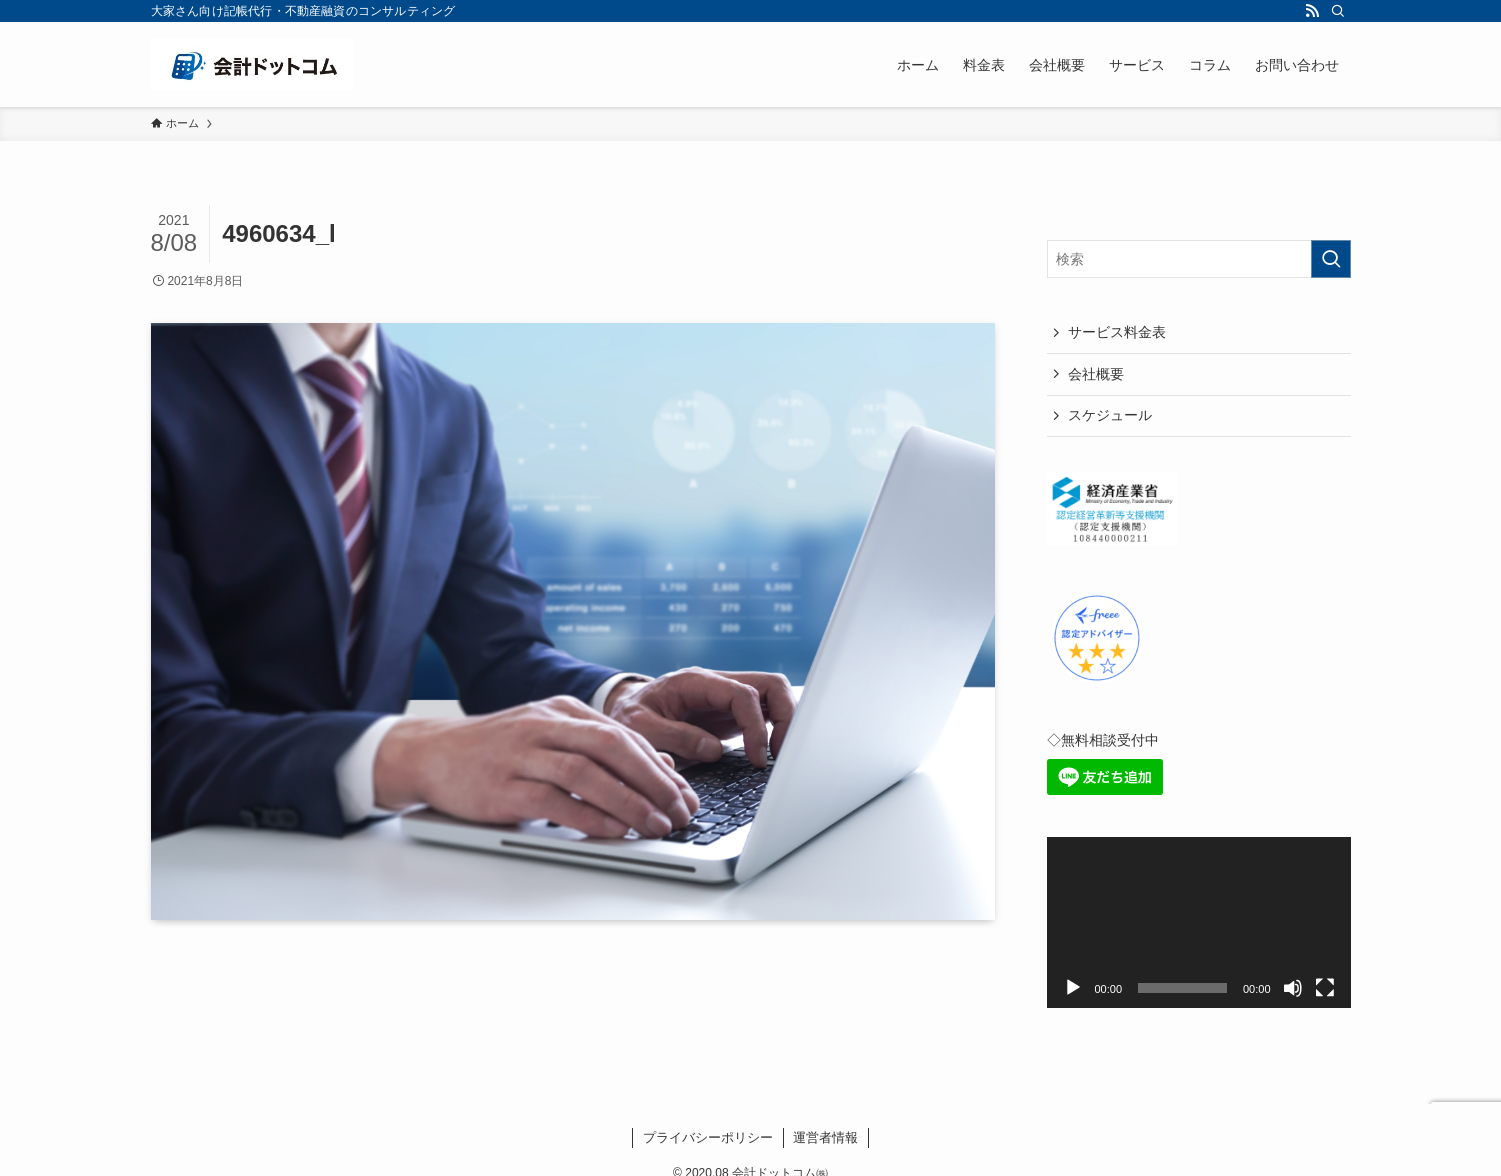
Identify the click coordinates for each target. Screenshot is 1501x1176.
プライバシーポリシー (708, 1137)
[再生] (1073, 988)
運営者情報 (825, 1137)
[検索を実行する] (1331, 259)
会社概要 (1096, 374)
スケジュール (1110, 415)
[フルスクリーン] (1325, 988)
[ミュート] (1293, 988)
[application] (1199, 922)
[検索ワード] (1199, 259)
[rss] (1312, 11)
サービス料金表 (1117, 332)
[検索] (1338, 11)
